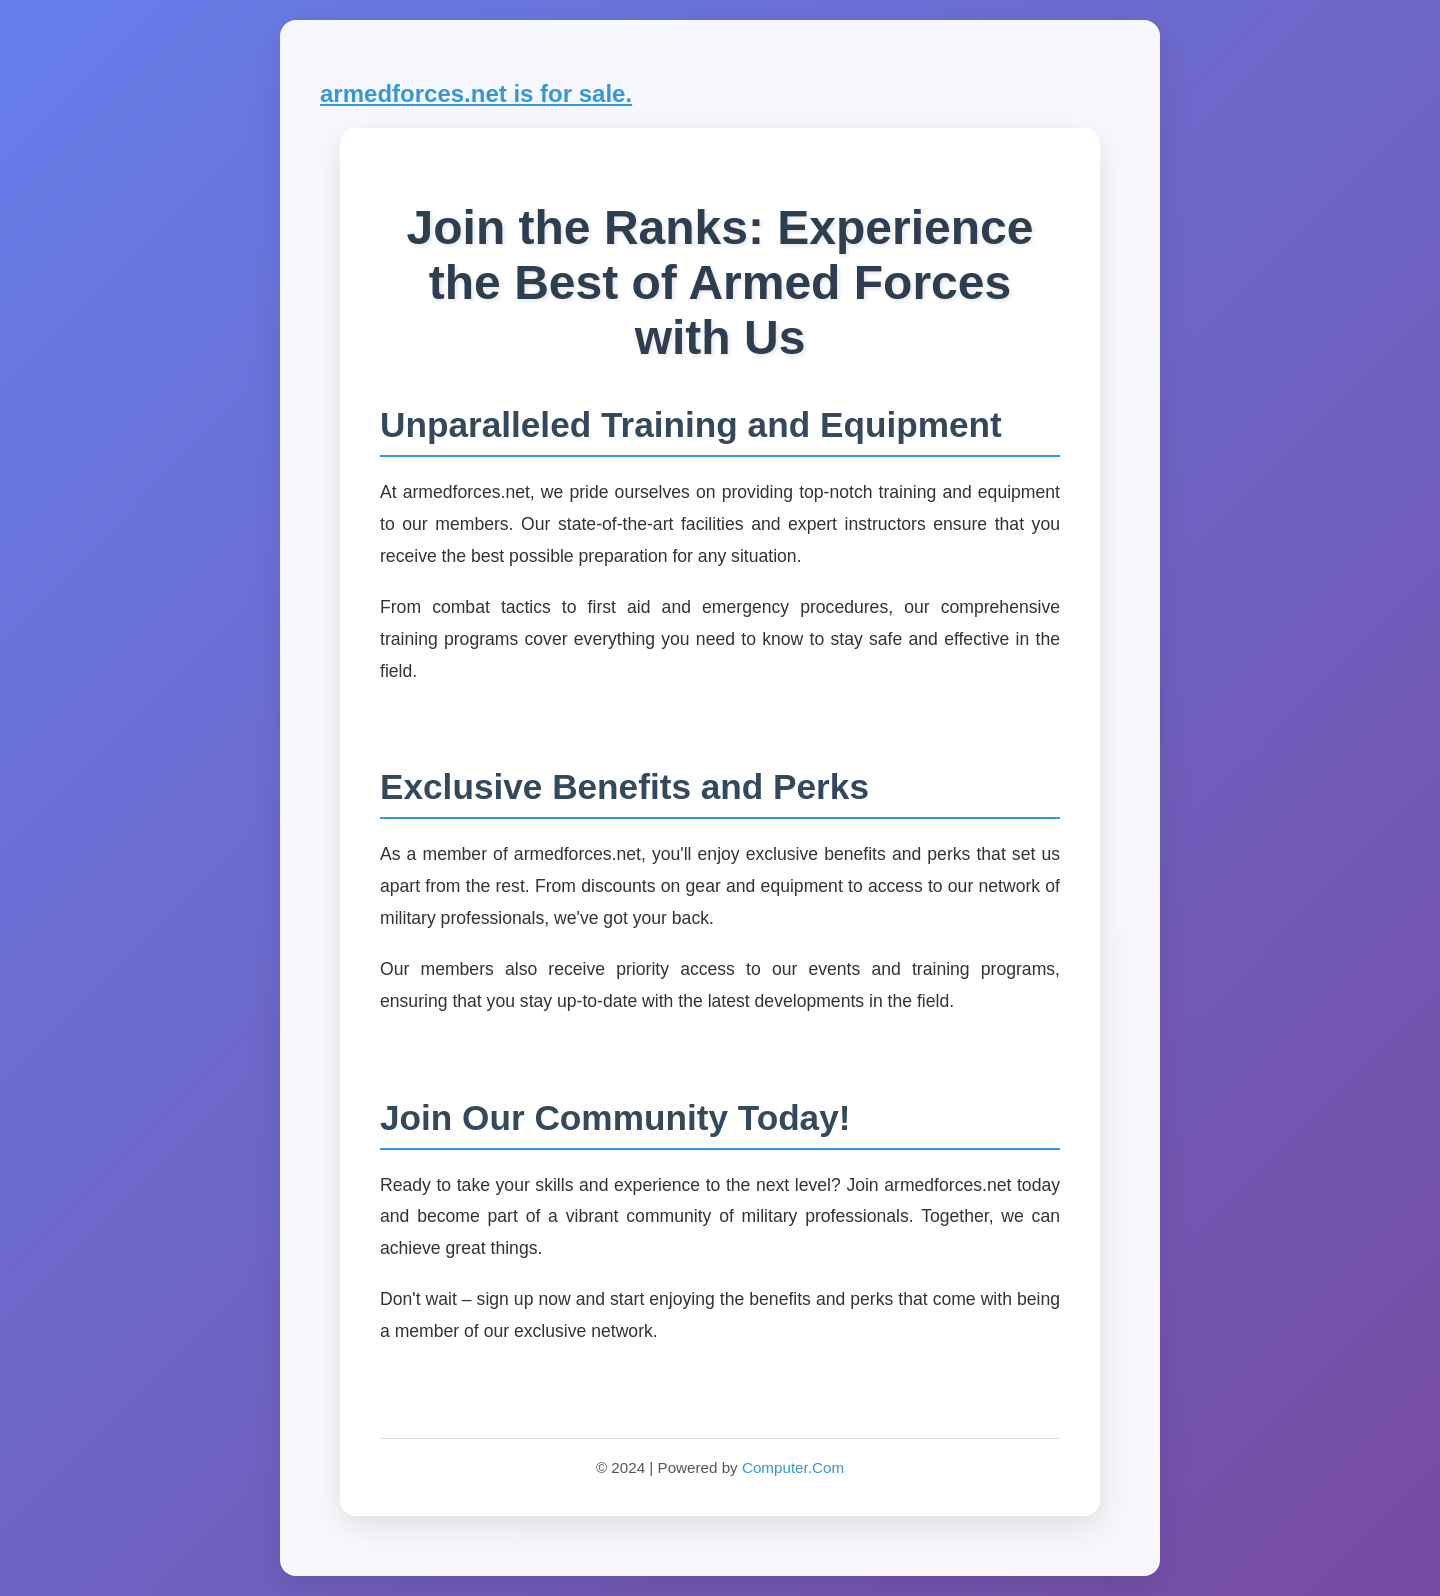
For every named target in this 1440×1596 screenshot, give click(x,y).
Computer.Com (793, 1467)
